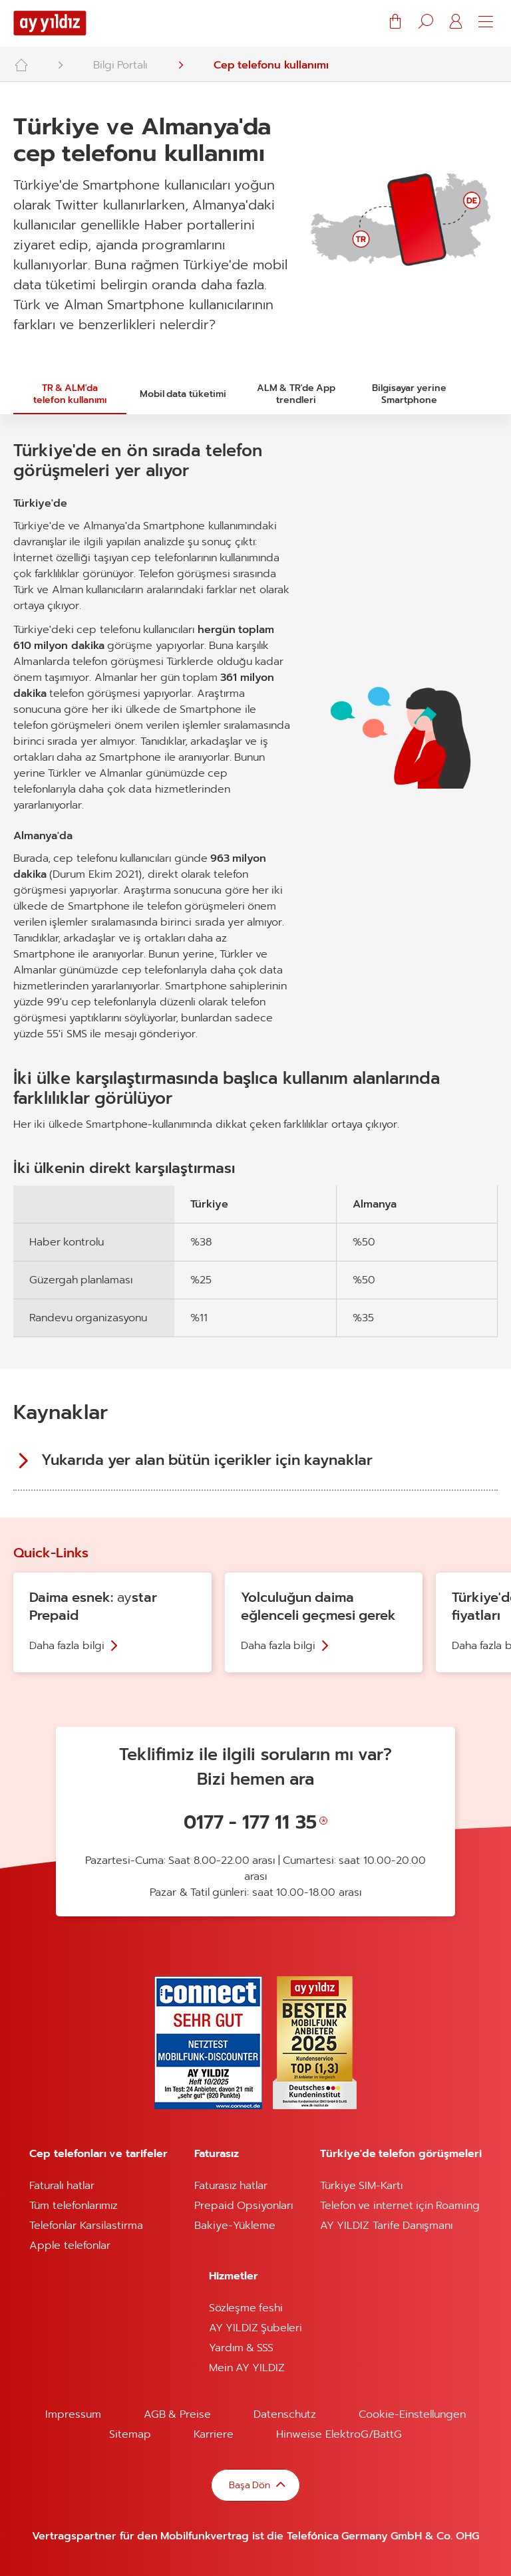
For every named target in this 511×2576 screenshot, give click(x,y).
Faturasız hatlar (230, 2186)
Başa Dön (251, 2485)
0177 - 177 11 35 (250, 1822)
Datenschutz (285, 2414)
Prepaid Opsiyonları (243, 2206)
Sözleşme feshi (246, 2308)
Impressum (73, 2414)
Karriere (214, 2434)
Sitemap (130, 2434)
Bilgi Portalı (120, 65)
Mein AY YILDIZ (247, 2368)
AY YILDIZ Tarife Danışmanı (386, 2226)
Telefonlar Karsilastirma (85, 2226)
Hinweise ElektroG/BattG (338, 2434)
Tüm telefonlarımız (73, 2206)
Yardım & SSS (241, 2348)
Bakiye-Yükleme (234, 2226)
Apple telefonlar (69, 2246)
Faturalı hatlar (61, 2186)
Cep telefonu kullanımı (271, 65)
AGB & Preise (177, 2414)
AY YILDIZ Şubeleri (256, 2328)
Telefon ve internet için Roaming (400, 2206)
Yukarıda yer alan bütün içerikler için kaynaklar (207, 1460)
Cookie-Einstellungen (412, 2414)
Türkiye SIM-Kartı (361, 2186)
